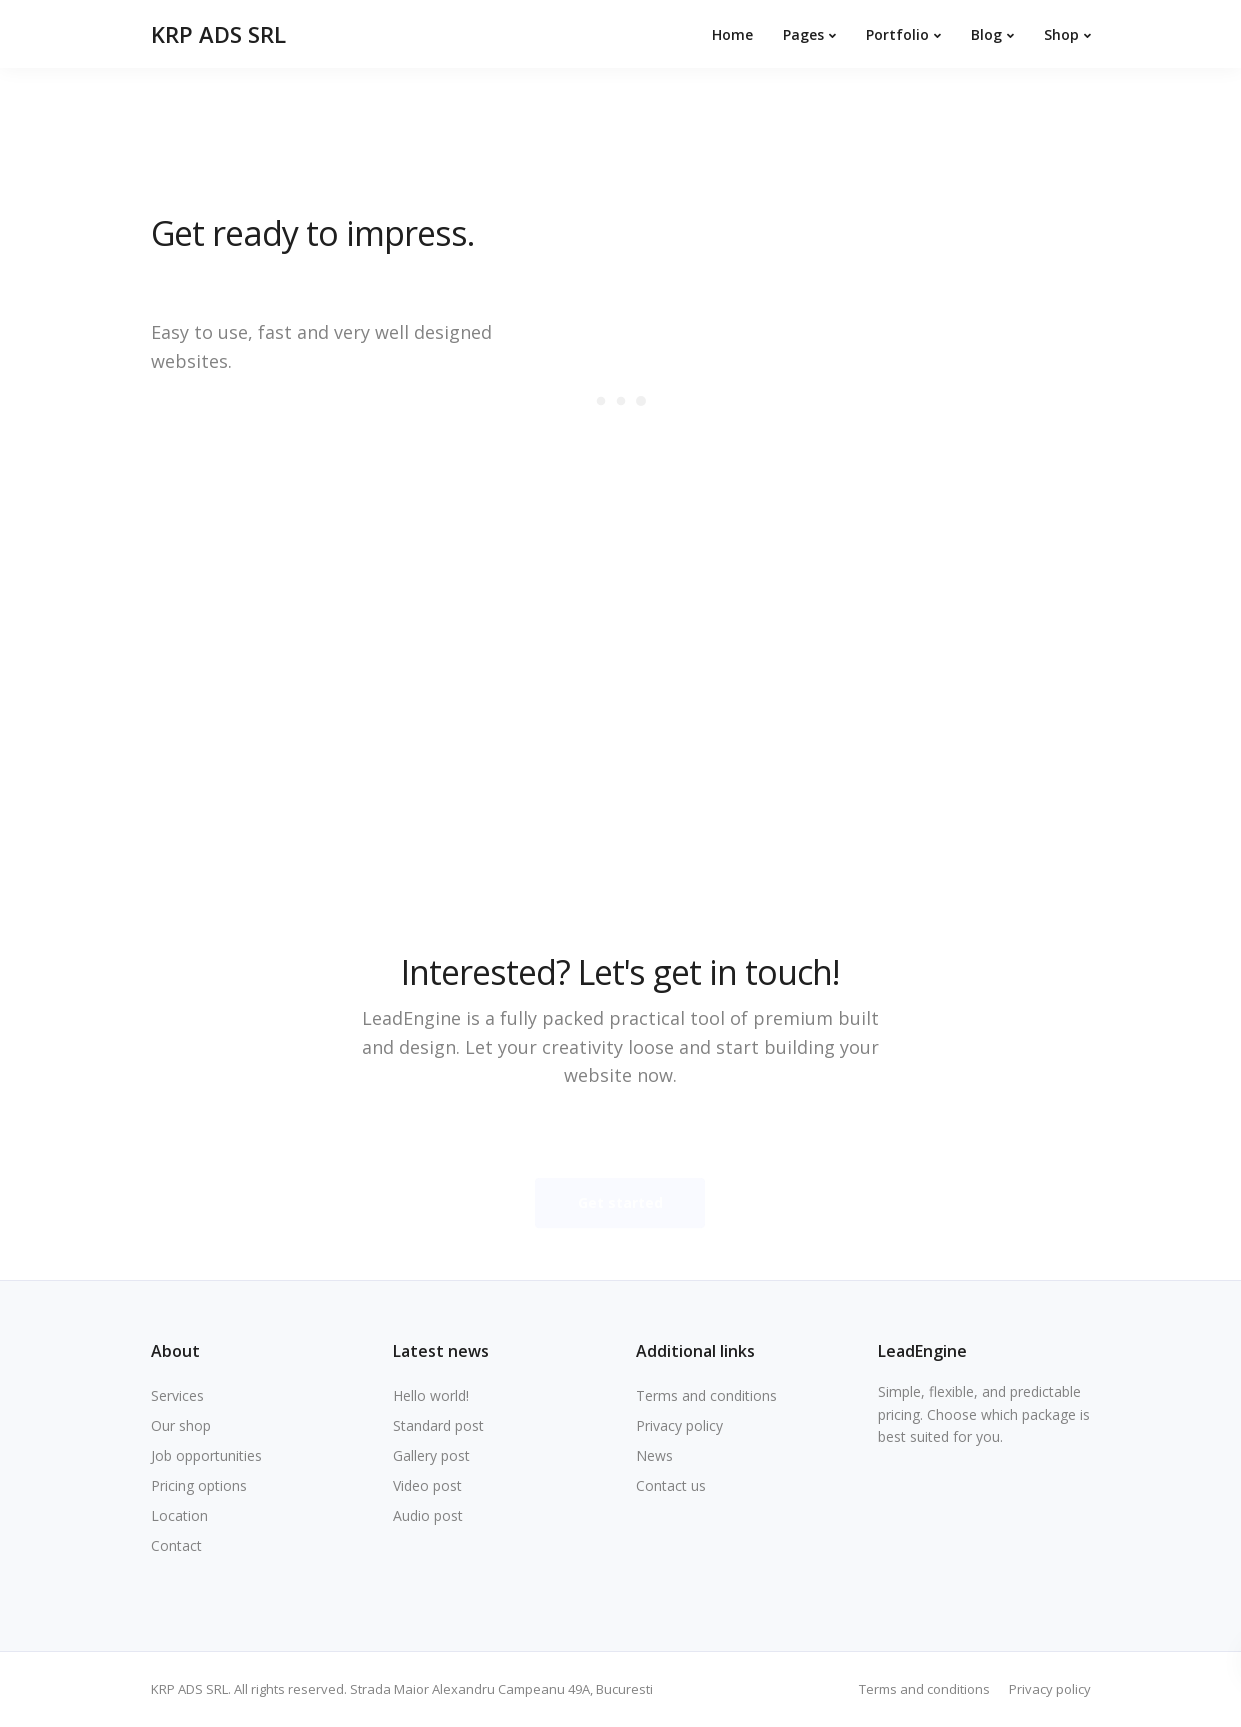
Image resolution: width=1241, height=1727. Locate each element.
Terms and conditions (706, 1395)
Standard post (438, 1425)
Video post (427, 1485)
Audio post (428, 1515)
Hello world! (431, 1395)
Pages (803, 34)
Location (179, 1515)
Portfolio (897, 34)
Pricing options (199, 1485)
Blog (986, 34)
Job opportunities (206, 1455)
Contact (176, 1545)
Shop (1061, 34)
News (654, 1455)
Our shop (181, 1425)
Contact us (671, 1485)
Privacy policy (679, 1425)
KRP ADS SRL (218, 34)
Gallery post (431, 1455)
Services (177, 1395)
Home (732, 34)
